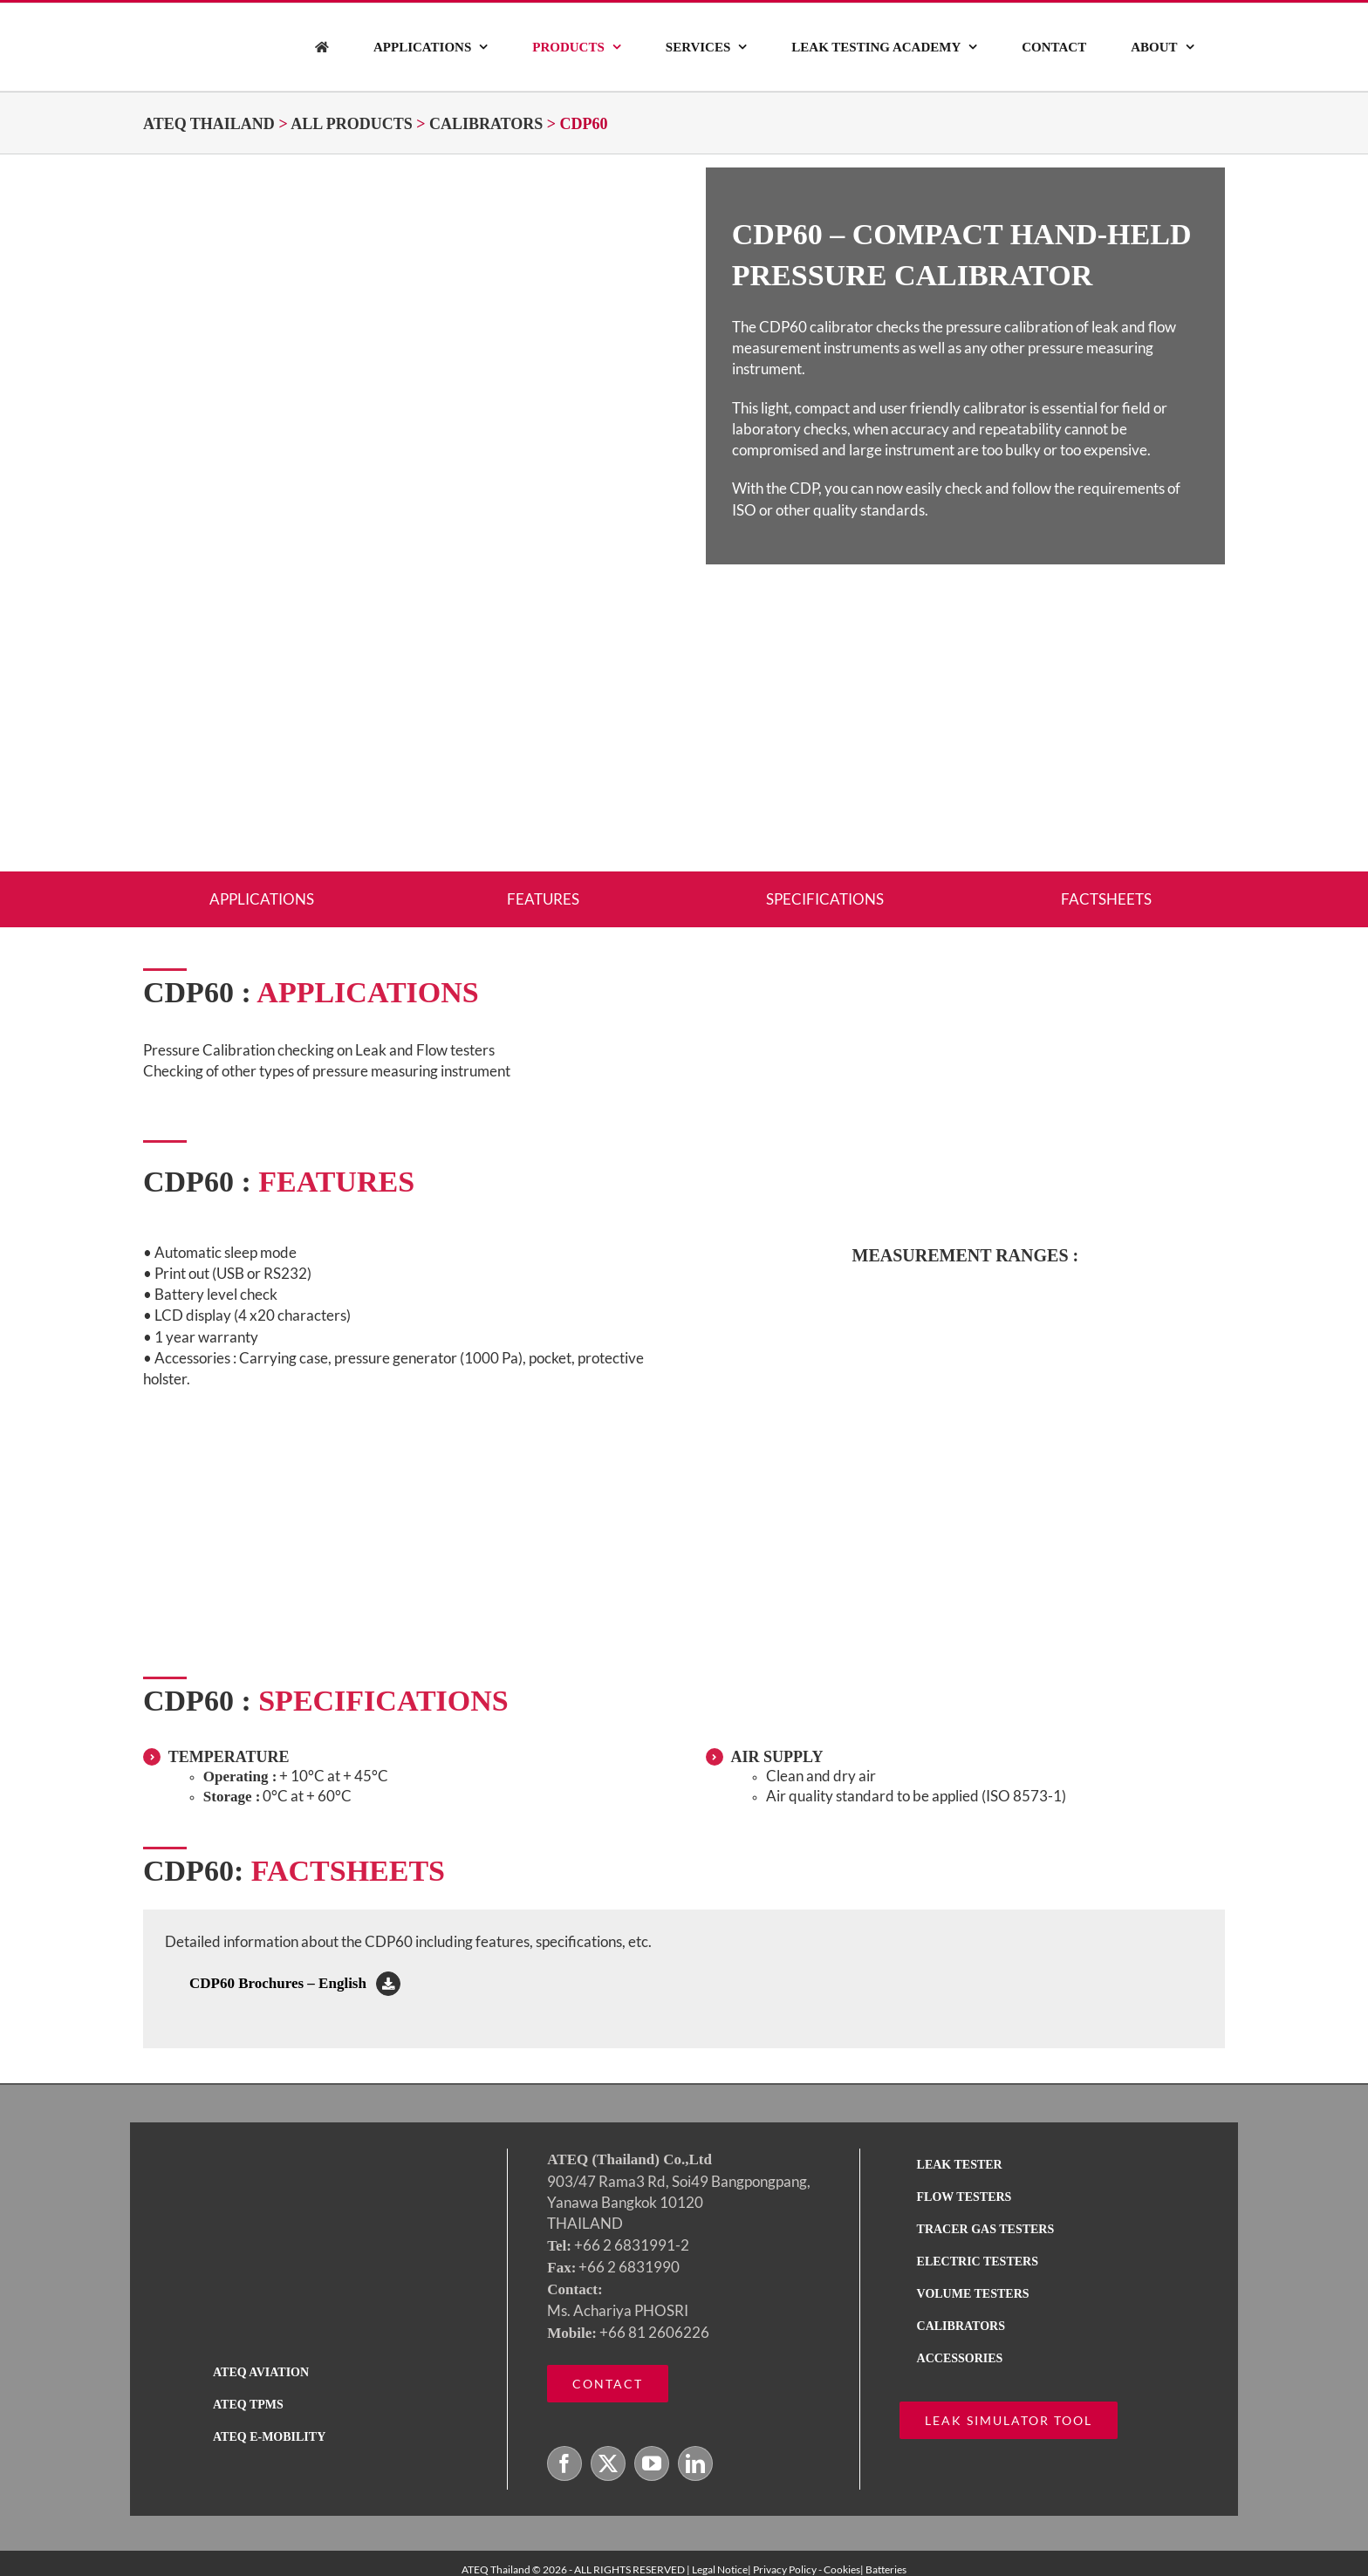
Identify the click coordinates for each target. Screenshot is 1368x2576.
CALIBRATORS (486, 124)
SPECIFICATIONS (825, 899)
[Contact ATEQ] (607, 2383)
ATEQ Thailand (209, 124)
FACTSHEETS (1106, 899)
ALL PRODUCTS (352, 124)
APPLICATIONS (261, 899)
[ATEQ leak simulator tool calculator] (1008, 2420)
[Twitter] (608, 2463)
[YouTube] (651, 2463)
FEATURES (543, 899)
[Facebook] (564, 2463)
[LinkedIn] (695, 2463)
